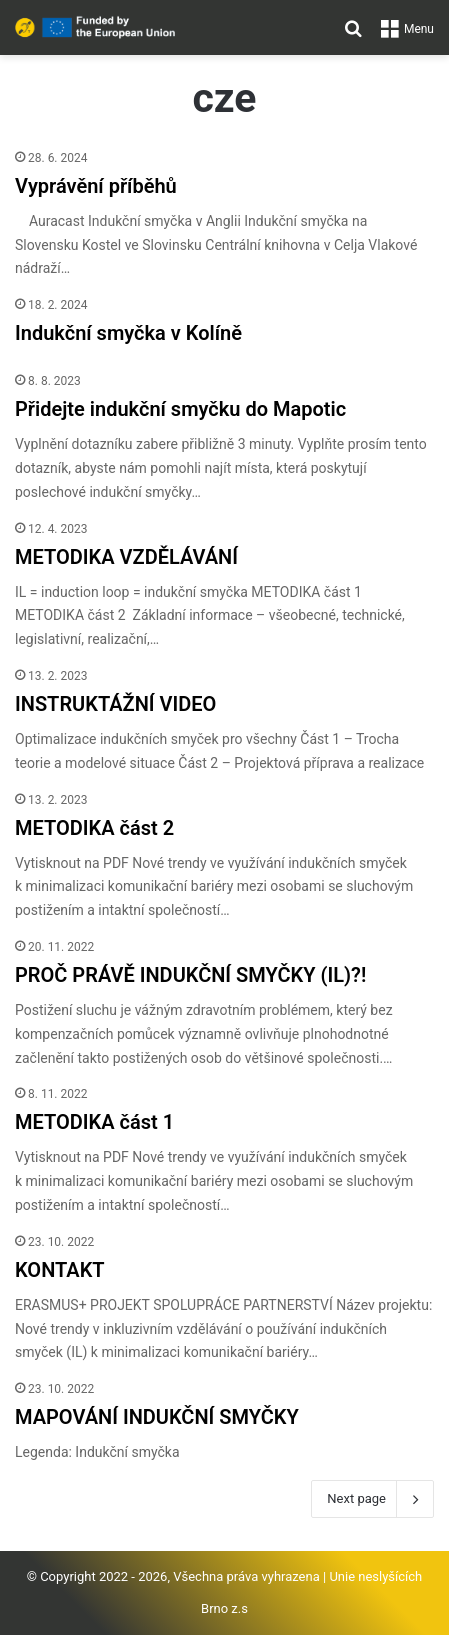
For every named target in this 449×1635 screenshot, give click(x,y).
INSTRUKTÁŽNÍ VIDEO (115, 704)
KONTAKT (60, 1270)
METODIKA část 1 (94, 1122)
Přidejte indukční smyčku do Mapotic (180, 409)
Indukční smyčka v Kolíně (128, 333)
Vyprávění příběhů (96, 186)
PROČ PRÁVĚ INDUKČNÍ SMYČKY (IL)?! (190, 975)
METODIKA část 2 (94, 828)
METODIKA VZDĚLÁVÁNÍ (126, 557)
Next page (372, 1499)
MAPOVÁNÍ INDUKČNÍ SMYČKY (157, 1417)
